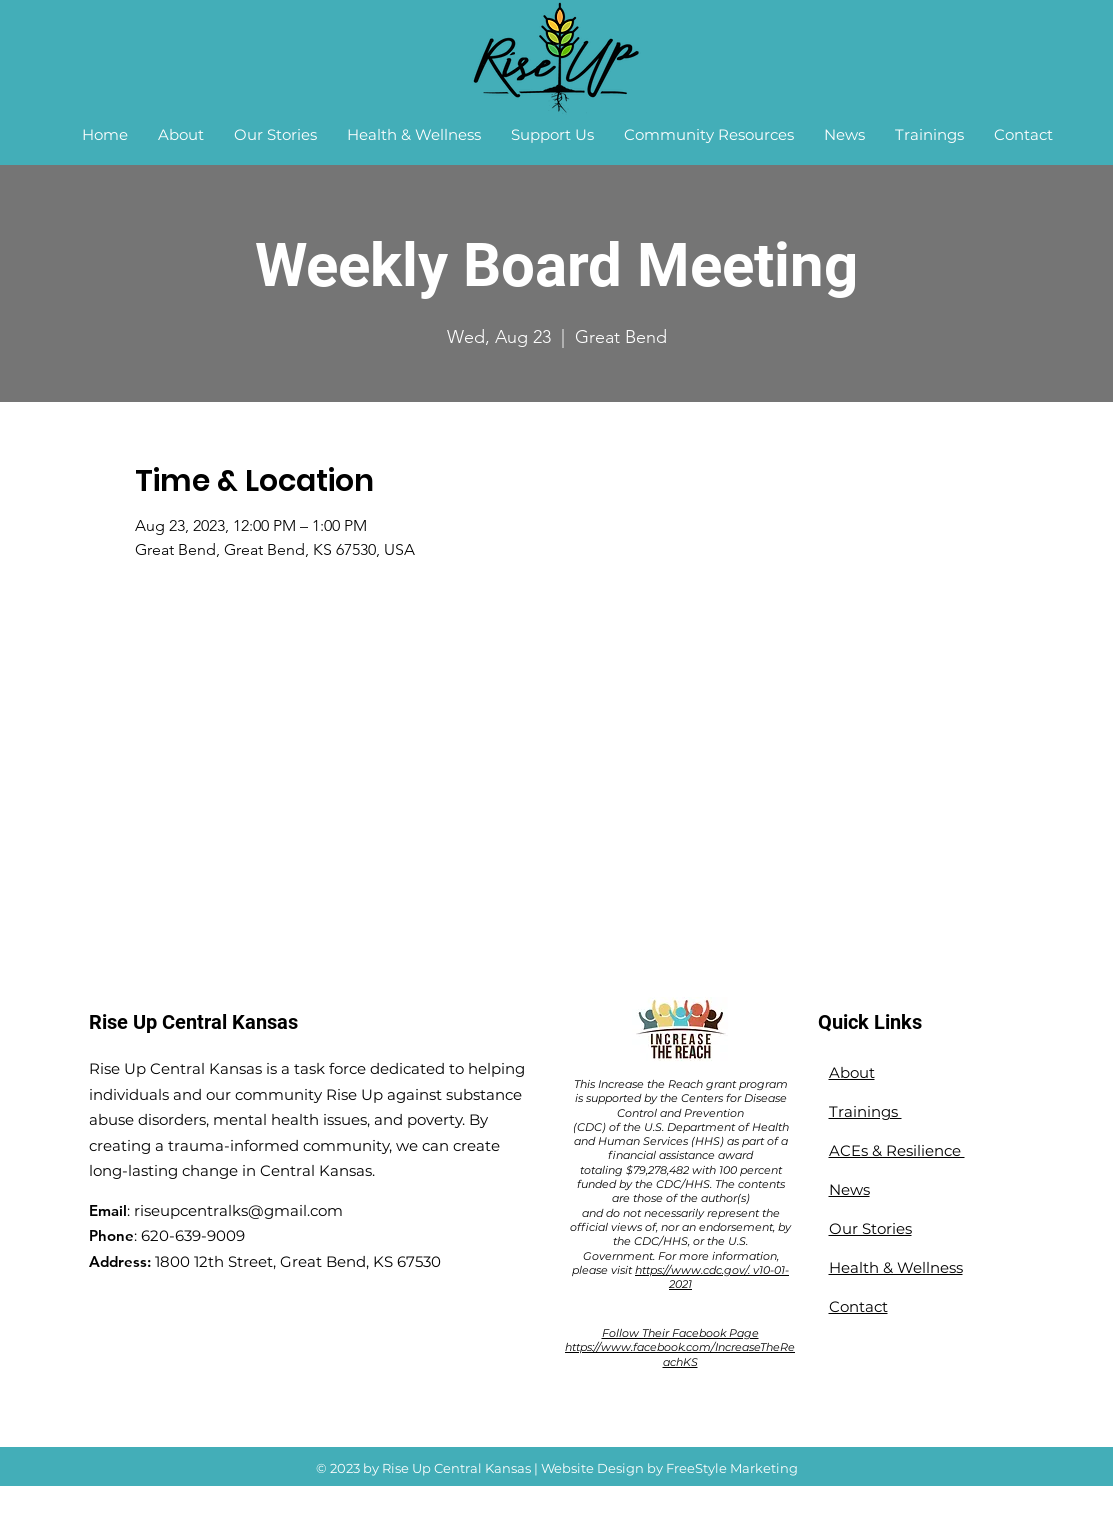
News (849, 1189)
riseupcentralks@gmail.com (238, 1210)
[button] (181, 135)
